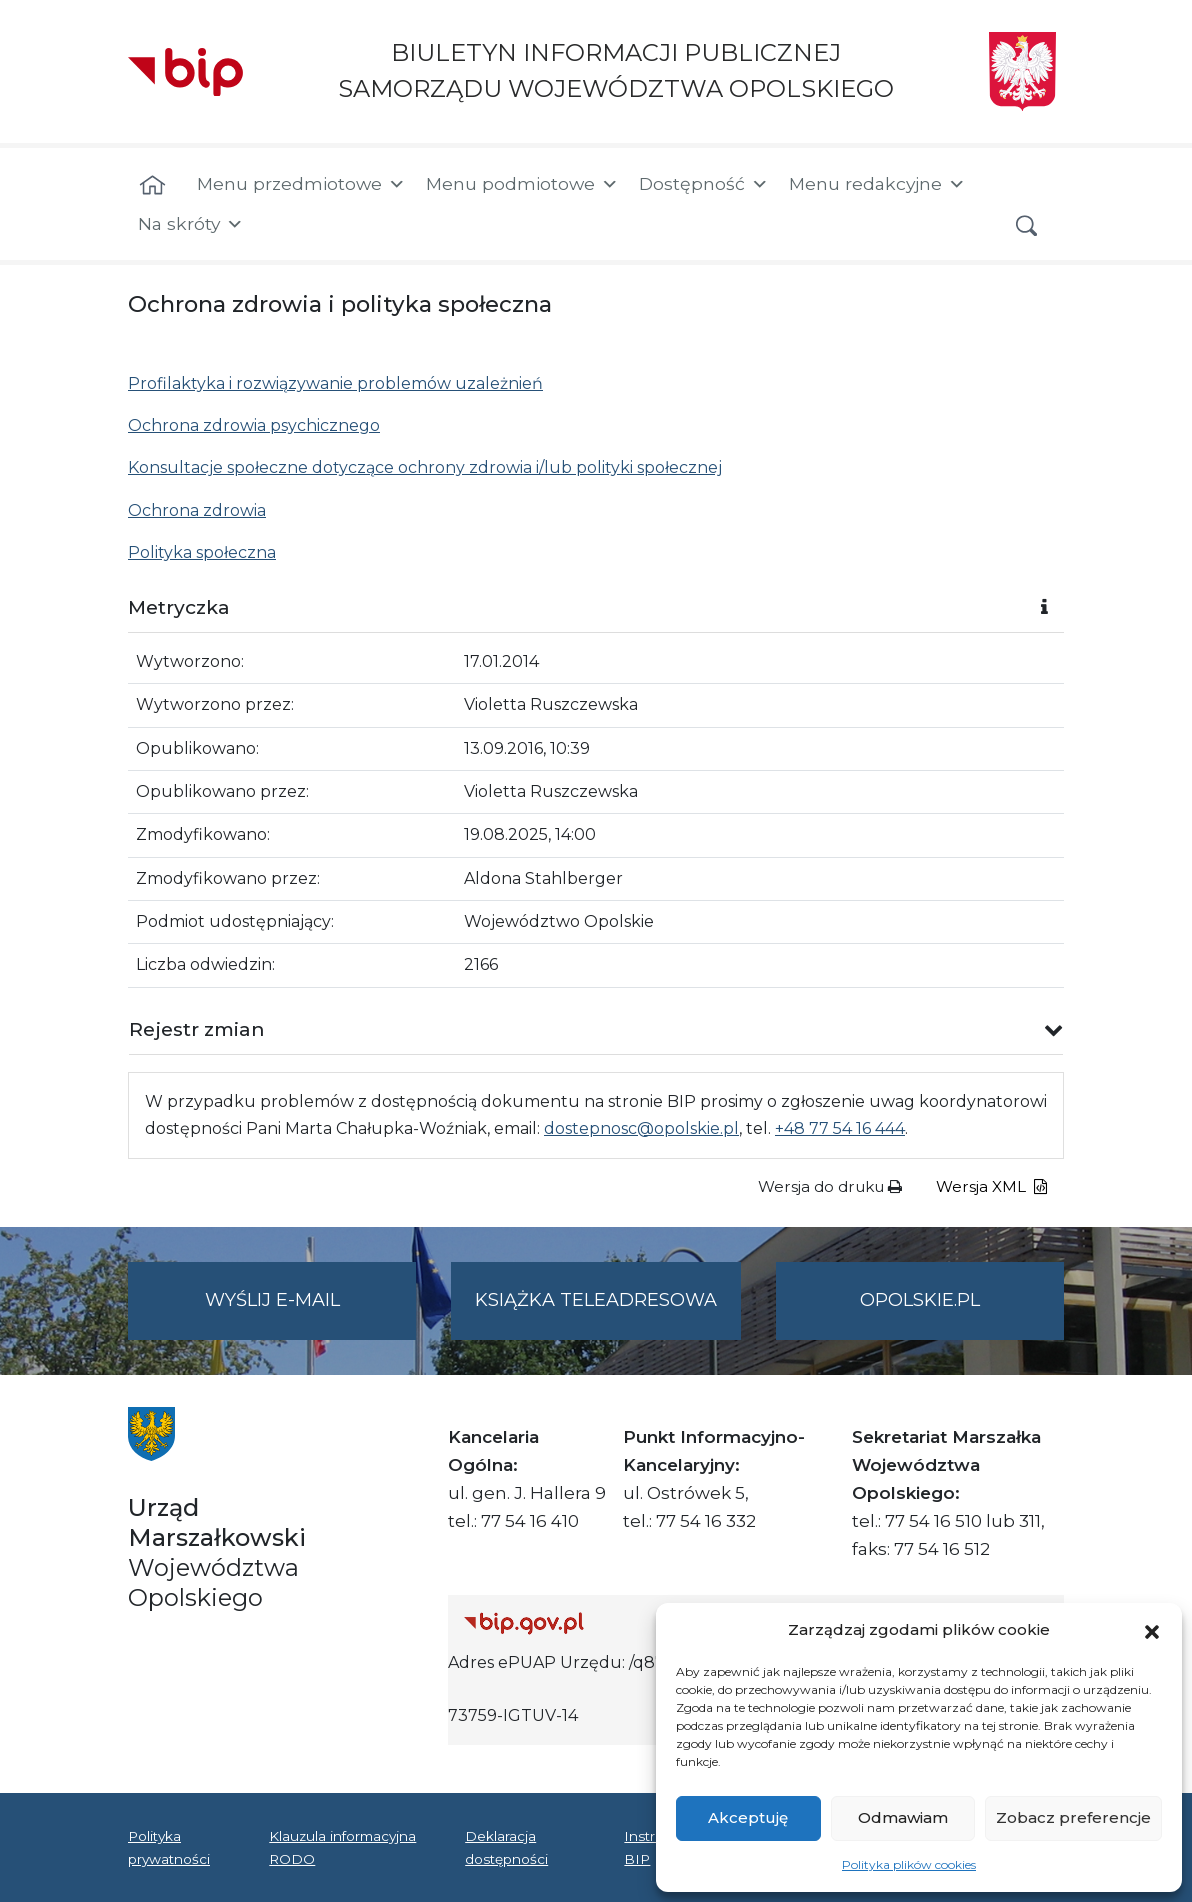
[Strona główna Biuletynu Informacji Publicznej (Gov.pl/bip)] (611, 1622)
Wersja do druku (830, 1186)
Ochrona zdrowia (197, 510)
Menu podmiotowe (522, 184)
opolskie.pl (920, 1300)
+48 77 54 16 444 (840, 1128)
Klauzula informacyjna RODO (342, 1847)
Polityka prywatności (169, 1847)
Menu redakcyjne (877, 184)
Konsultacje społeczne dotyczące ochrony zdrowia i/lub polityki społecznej (425, 467)
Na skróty (191, 224)
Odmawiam (903, 1817)
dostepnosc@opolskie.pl (641, 1128)
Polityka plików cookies (909, 1864)
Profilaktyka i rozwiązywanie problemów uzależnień (335, 383)
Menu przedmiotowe (301, 184)
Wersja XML (991, 1186)
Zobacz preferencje (1073, 1817)
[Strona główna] (152, 186)
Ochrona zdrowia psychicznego (254, 425)
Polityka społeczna (202, 552)
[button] (1152, 1630)
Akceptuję (748, 1817)
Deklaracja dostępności (506, 1847)
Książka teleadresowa (596, 1300)
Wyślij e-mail (311, 1312)
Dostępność (704, 184)
